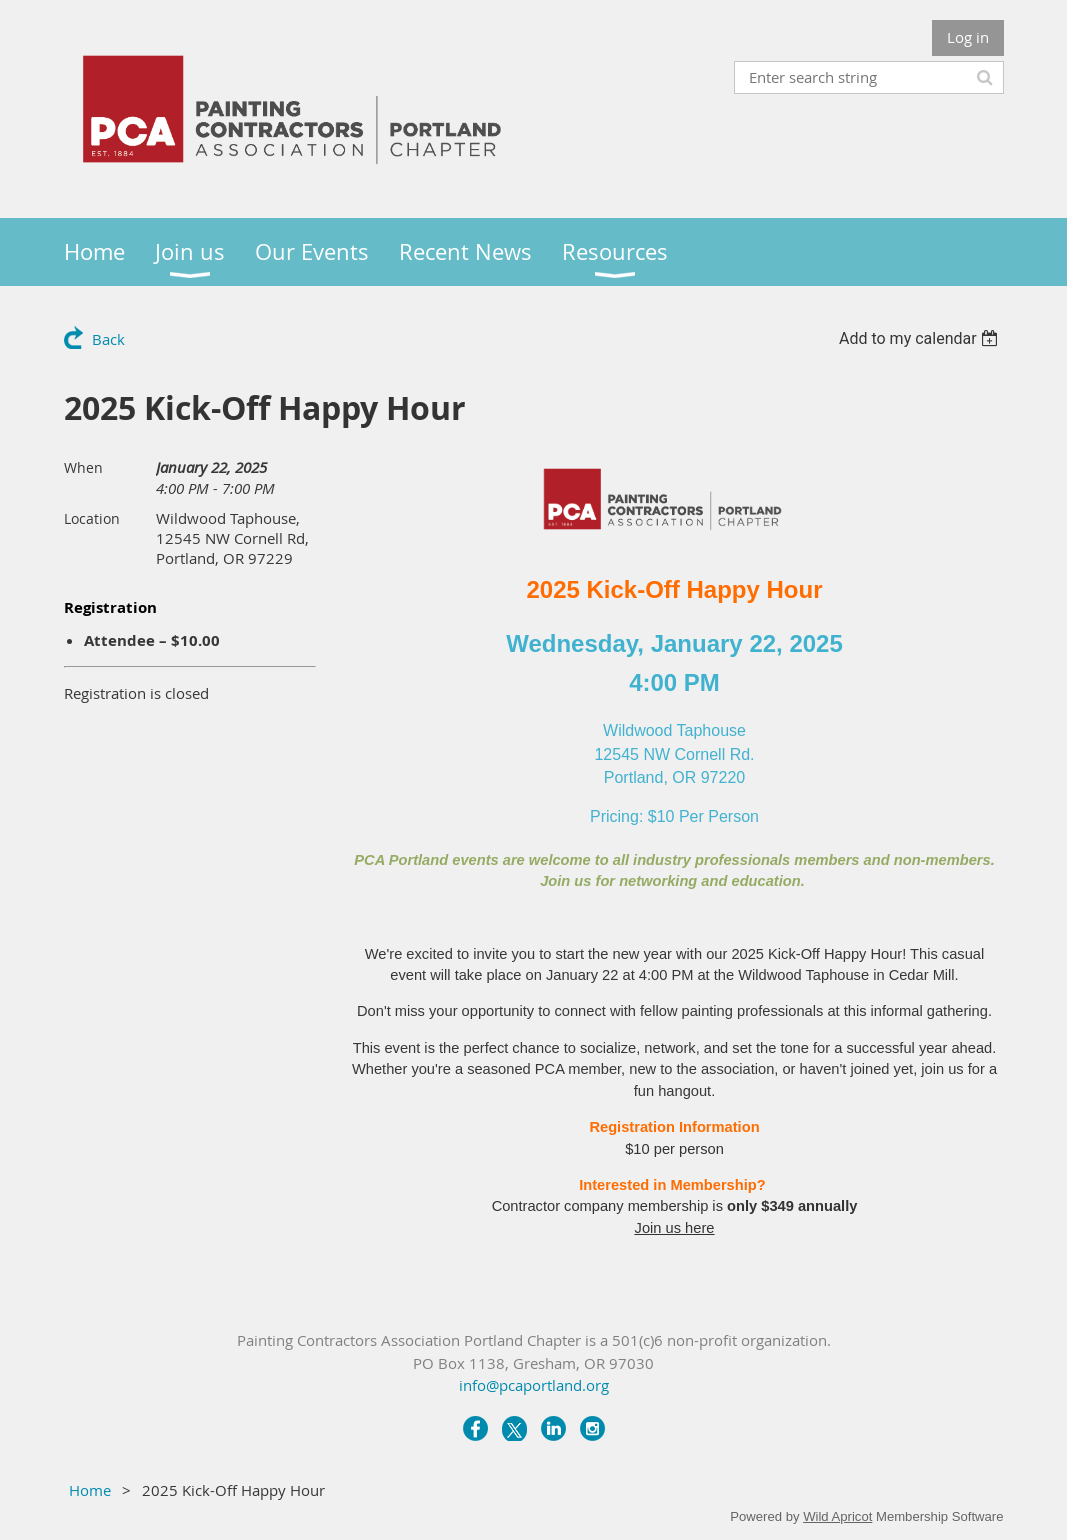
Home (90, 1490)
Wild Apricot (837, 1516)
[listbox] (921, 338)
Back (108, 339)
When (83, 467)
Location (92, 518)
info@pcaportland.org (534, 1385)
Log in (968, 37)
